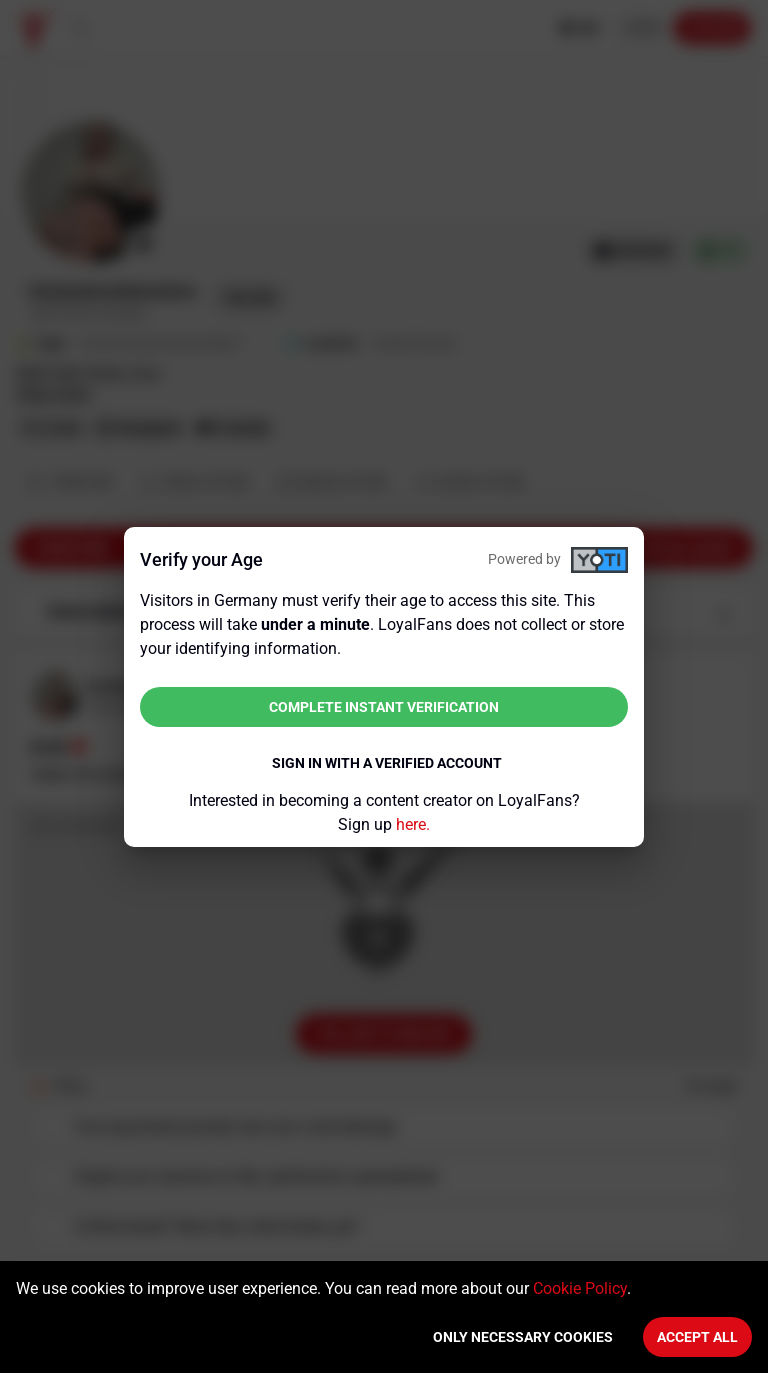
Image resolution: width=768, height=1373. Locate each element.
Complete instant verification (384, 707)
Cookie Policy (580, 1288)
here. (413, 824)
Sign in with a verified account (387, 763)
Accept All (697, 1337)
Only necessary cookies (523, 1337)
